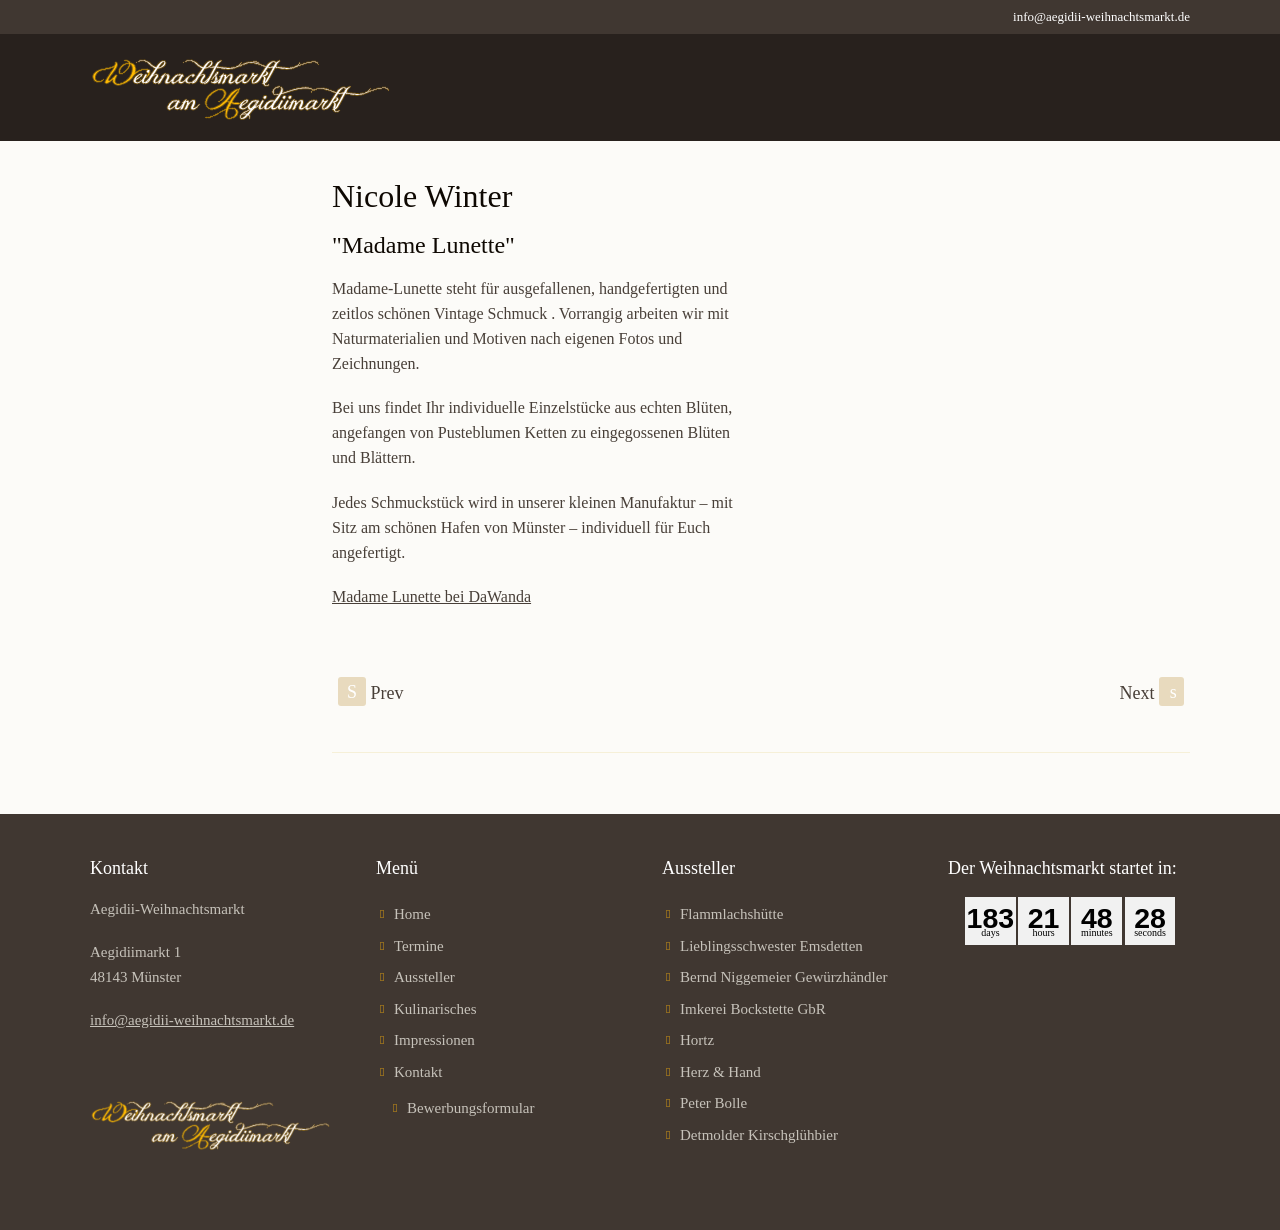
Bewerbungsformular (470, 1108)
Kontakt (418, 1072)
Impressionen (434, 1040)
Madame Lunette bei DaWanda (431, 596)
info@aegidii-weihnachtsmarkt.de (1101, 16)
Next (1152, 691)
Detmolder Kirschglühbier (759, 1135)
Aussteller (424, 977)
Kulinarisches (435, 1009)
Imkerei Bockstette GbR (753, 1009)
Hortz (697, 1040)
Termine (419, 946)
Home (412, 914)
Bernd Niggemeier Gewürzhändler (783, 977)
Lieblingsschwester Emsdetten (771, 946)
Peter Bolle (713, 1103)
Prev (371, 691)
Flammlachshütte (731, 914)
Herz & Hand (720, 1072)
